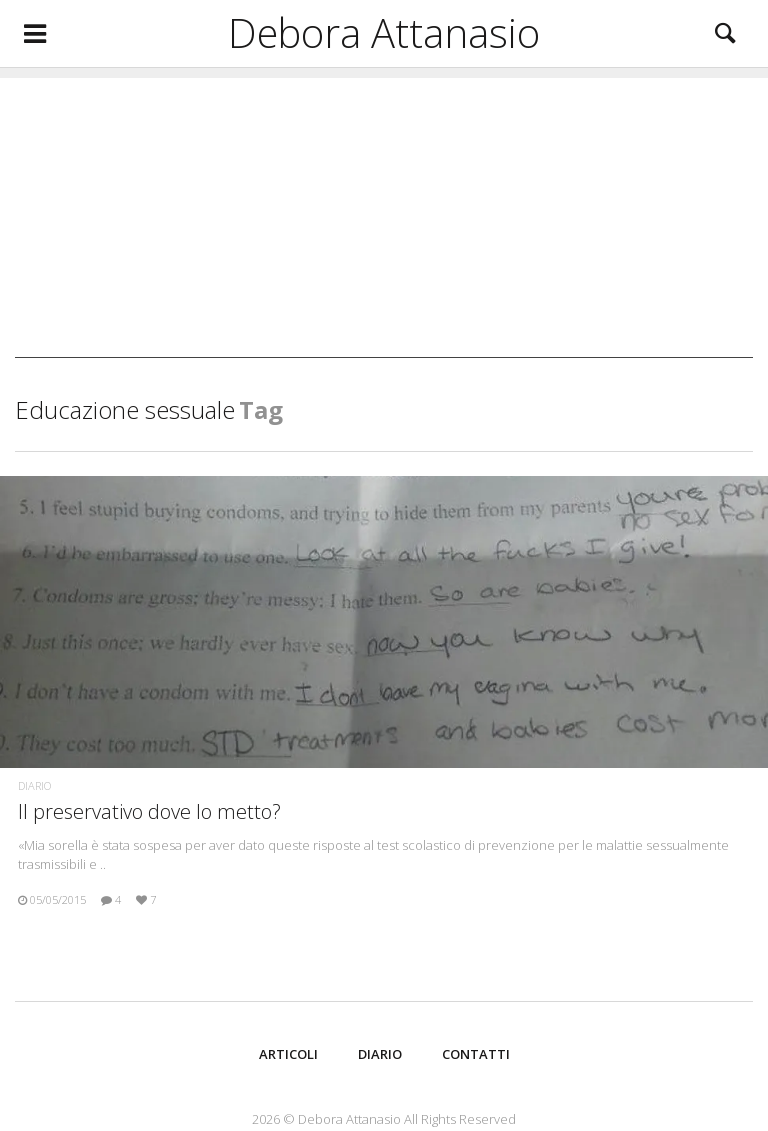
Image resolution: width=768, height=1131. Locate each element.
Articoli (288, 1054)
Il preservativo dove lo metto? (149, 811)
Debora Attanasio (384, 33)
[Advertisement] (384, 218)
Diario (34, 785)
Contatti (476, 1054)
